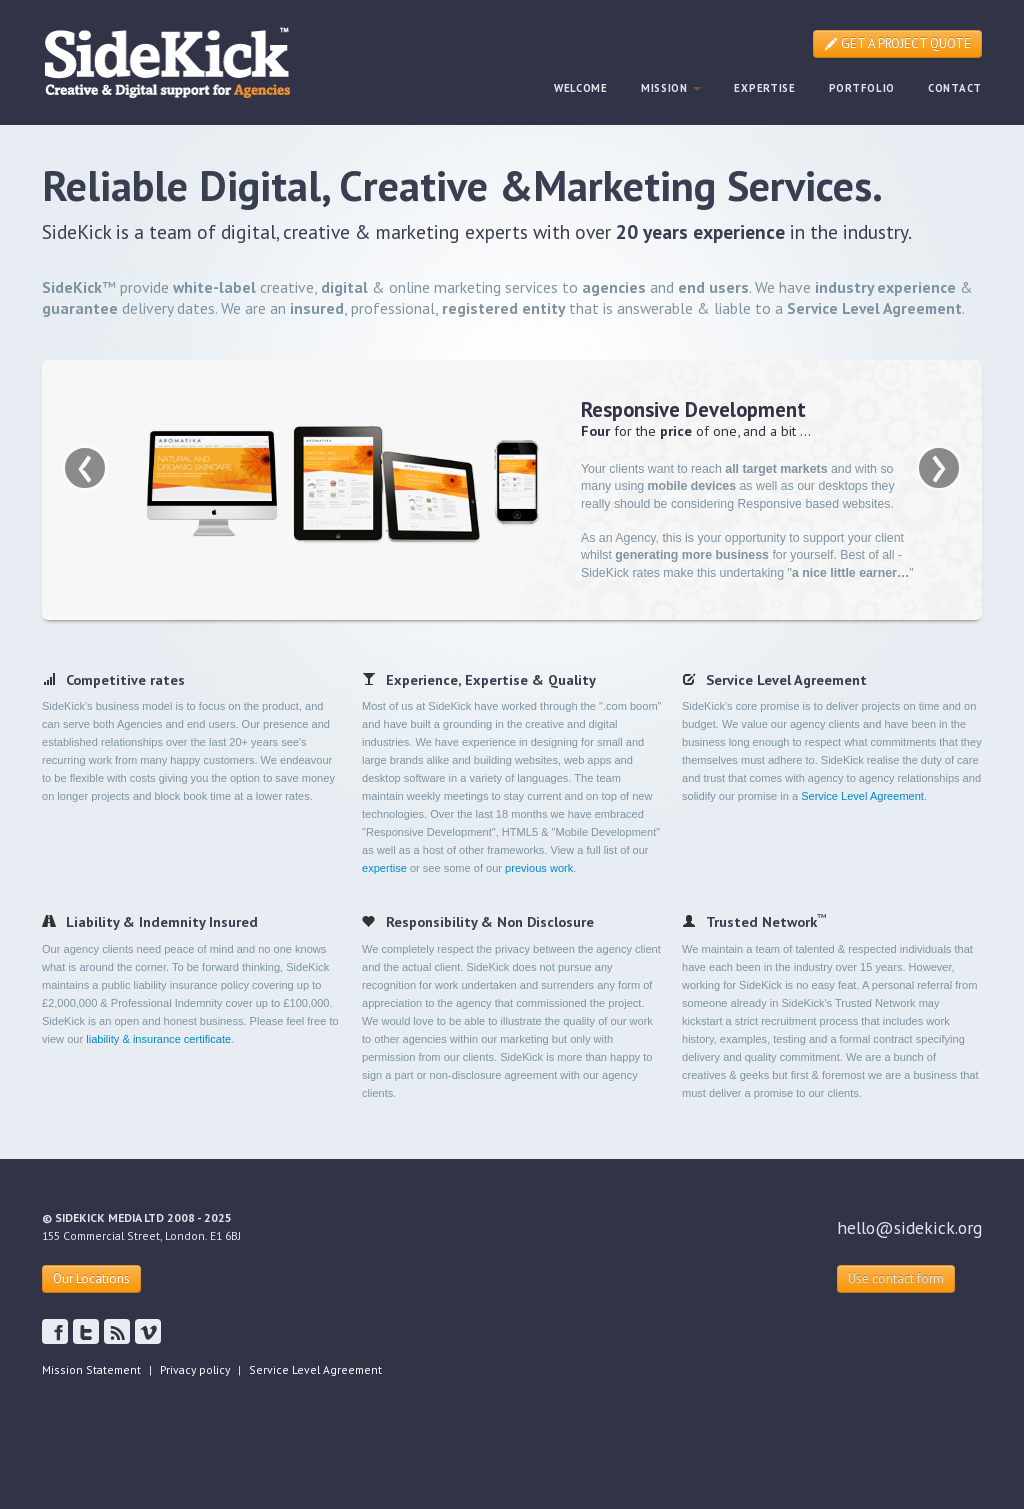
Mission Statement (91, 1369)
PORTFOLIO (862, 88)
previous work (539, 868)
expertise (384, 868)
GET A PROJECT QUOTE (897, 43)
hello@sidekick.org (909, 1227)
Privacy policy (195, 1369)
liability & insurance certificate (158, 1039)
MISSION (671, 88)
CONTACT (955, 88)
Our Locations (91, 1278)
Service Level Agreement (862, 796)
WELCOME (581, 88)
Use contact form (896, 1278)
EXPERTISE (764, 88)
